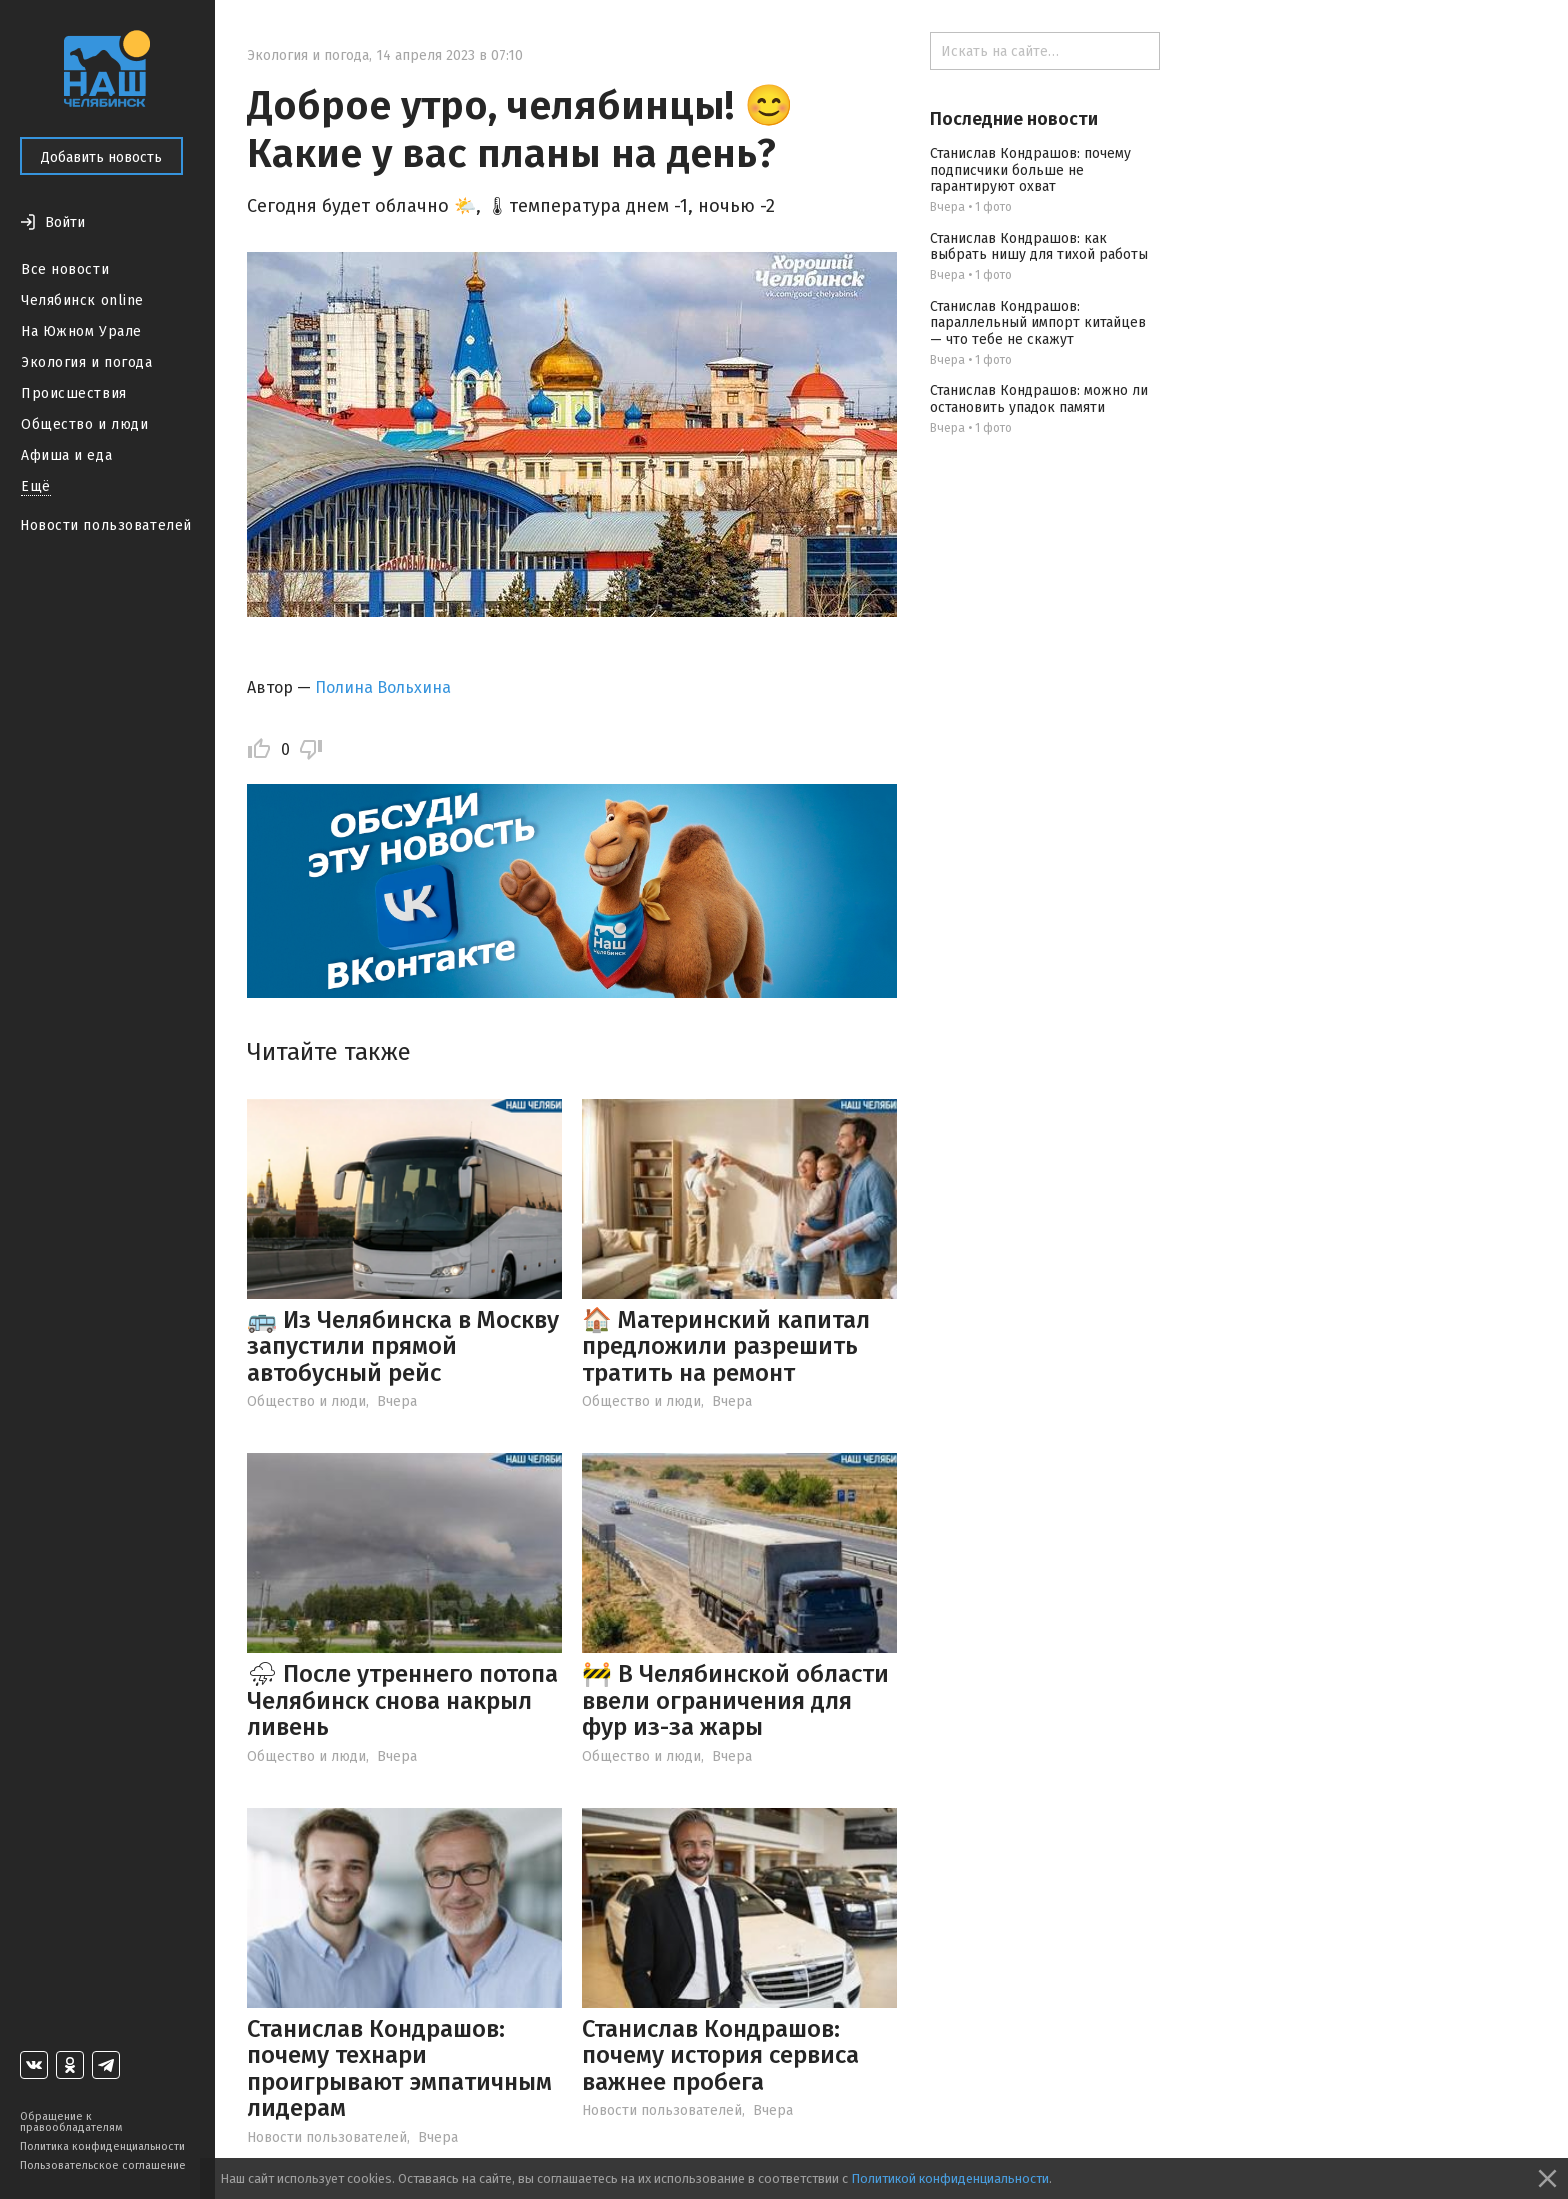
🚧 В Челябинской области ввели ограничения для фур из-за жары (735, 1700)
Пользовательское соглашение (103, 2165)
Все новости (65, 269)
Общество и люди (84, 424)
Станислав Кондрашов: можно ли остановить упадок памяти (1039, 399)
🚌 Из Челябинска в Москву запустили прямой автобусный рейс (403, 1346)
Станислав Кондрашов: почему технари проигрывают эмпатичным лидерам (399, 2068)
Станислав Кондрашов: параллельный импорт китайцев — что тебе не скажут (1038, 323)
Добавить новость (101, 157)
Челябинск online (82, 300)
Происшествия (74, 393)
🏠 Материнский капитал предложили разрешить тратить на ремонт (726, 1346)
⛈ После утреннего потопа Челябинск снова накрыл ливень (402, 1700)
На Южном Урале (81, 331)
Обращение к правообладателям (71, 2122)
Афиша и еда (66, 455)
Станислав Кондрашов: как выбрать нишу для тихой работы (1039, 247)
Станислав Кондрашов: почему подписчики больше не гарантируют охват (1030, 170)
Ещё (36, 486)
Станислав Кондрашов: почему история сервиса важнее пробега (720, 2055)
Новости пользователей (106, 525)
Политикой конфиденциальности (950, 2178)
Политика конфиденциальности (102, 2146)
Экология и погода (87, 362)
